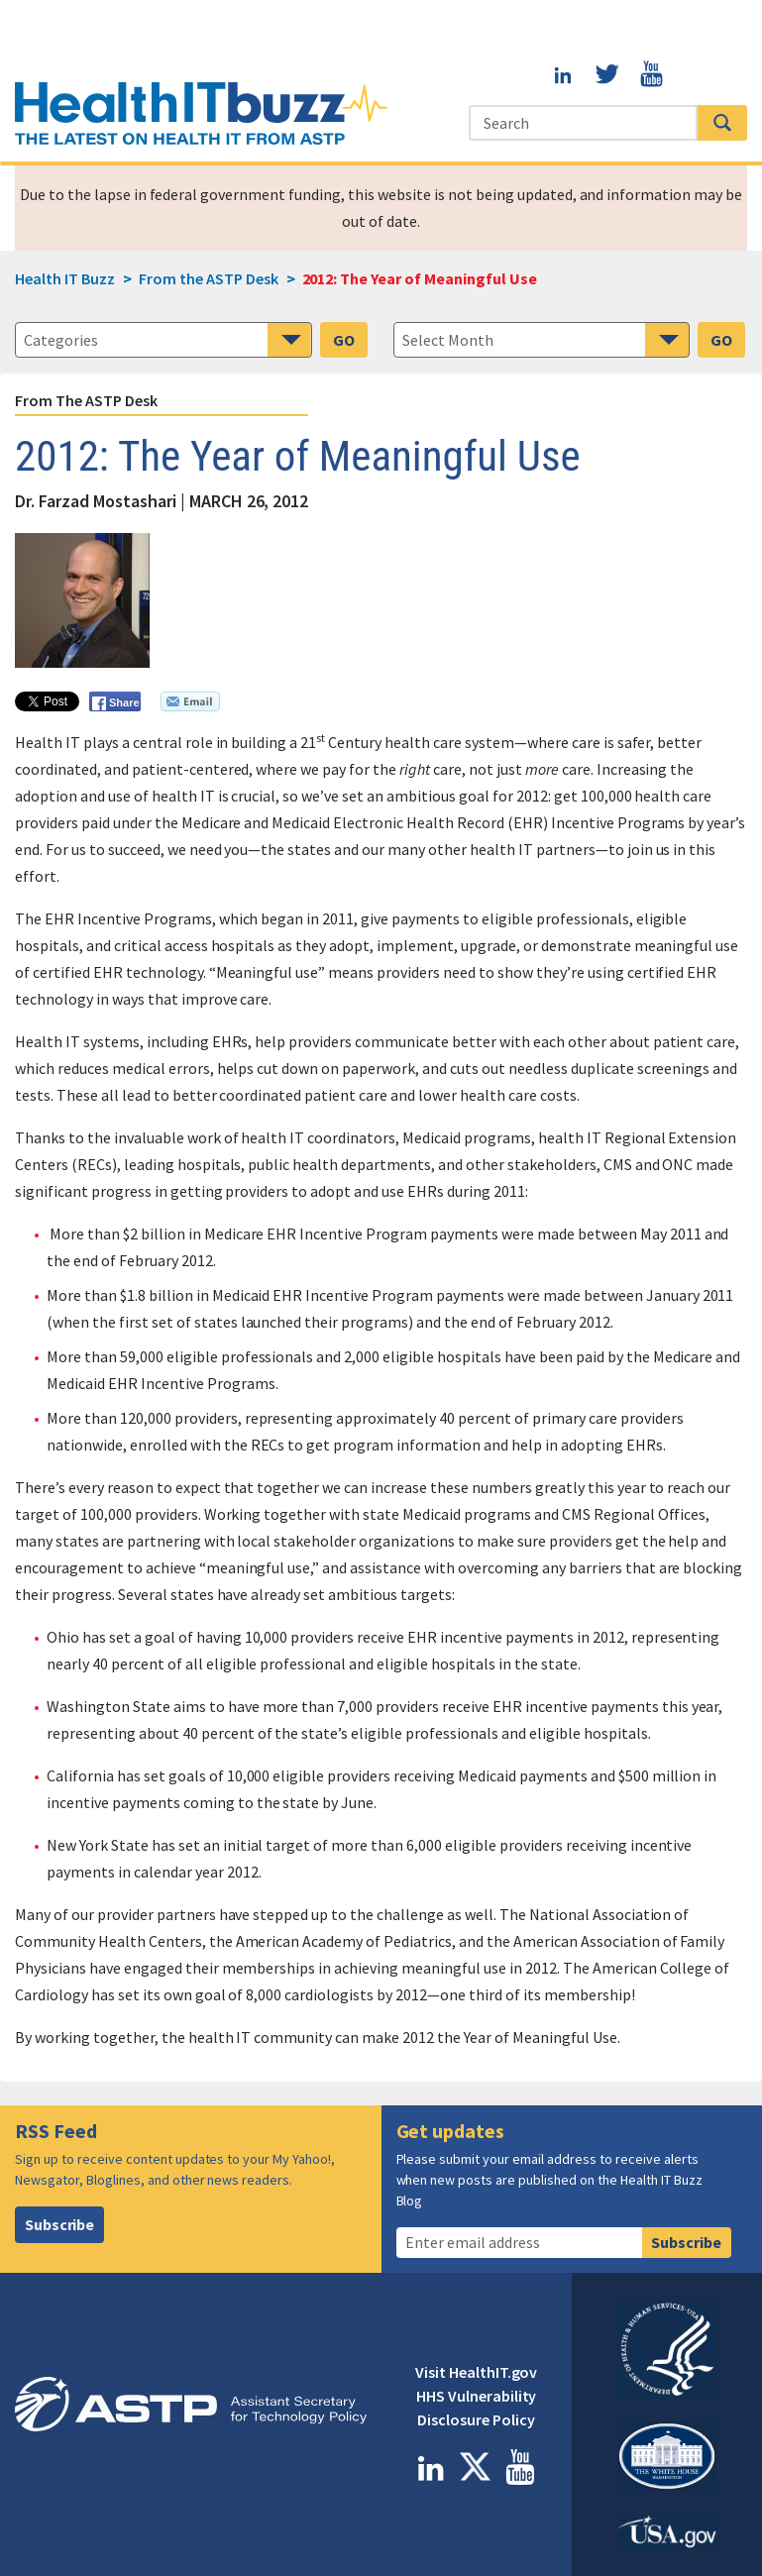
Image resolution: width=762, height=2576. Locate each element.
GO (344, 340)
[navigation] (542, 340)
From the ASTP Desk (86, 400)
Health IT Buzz (65, 278)
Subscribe (60, 2224)
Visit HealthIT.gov (608, 36)
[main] (381, 1262)
